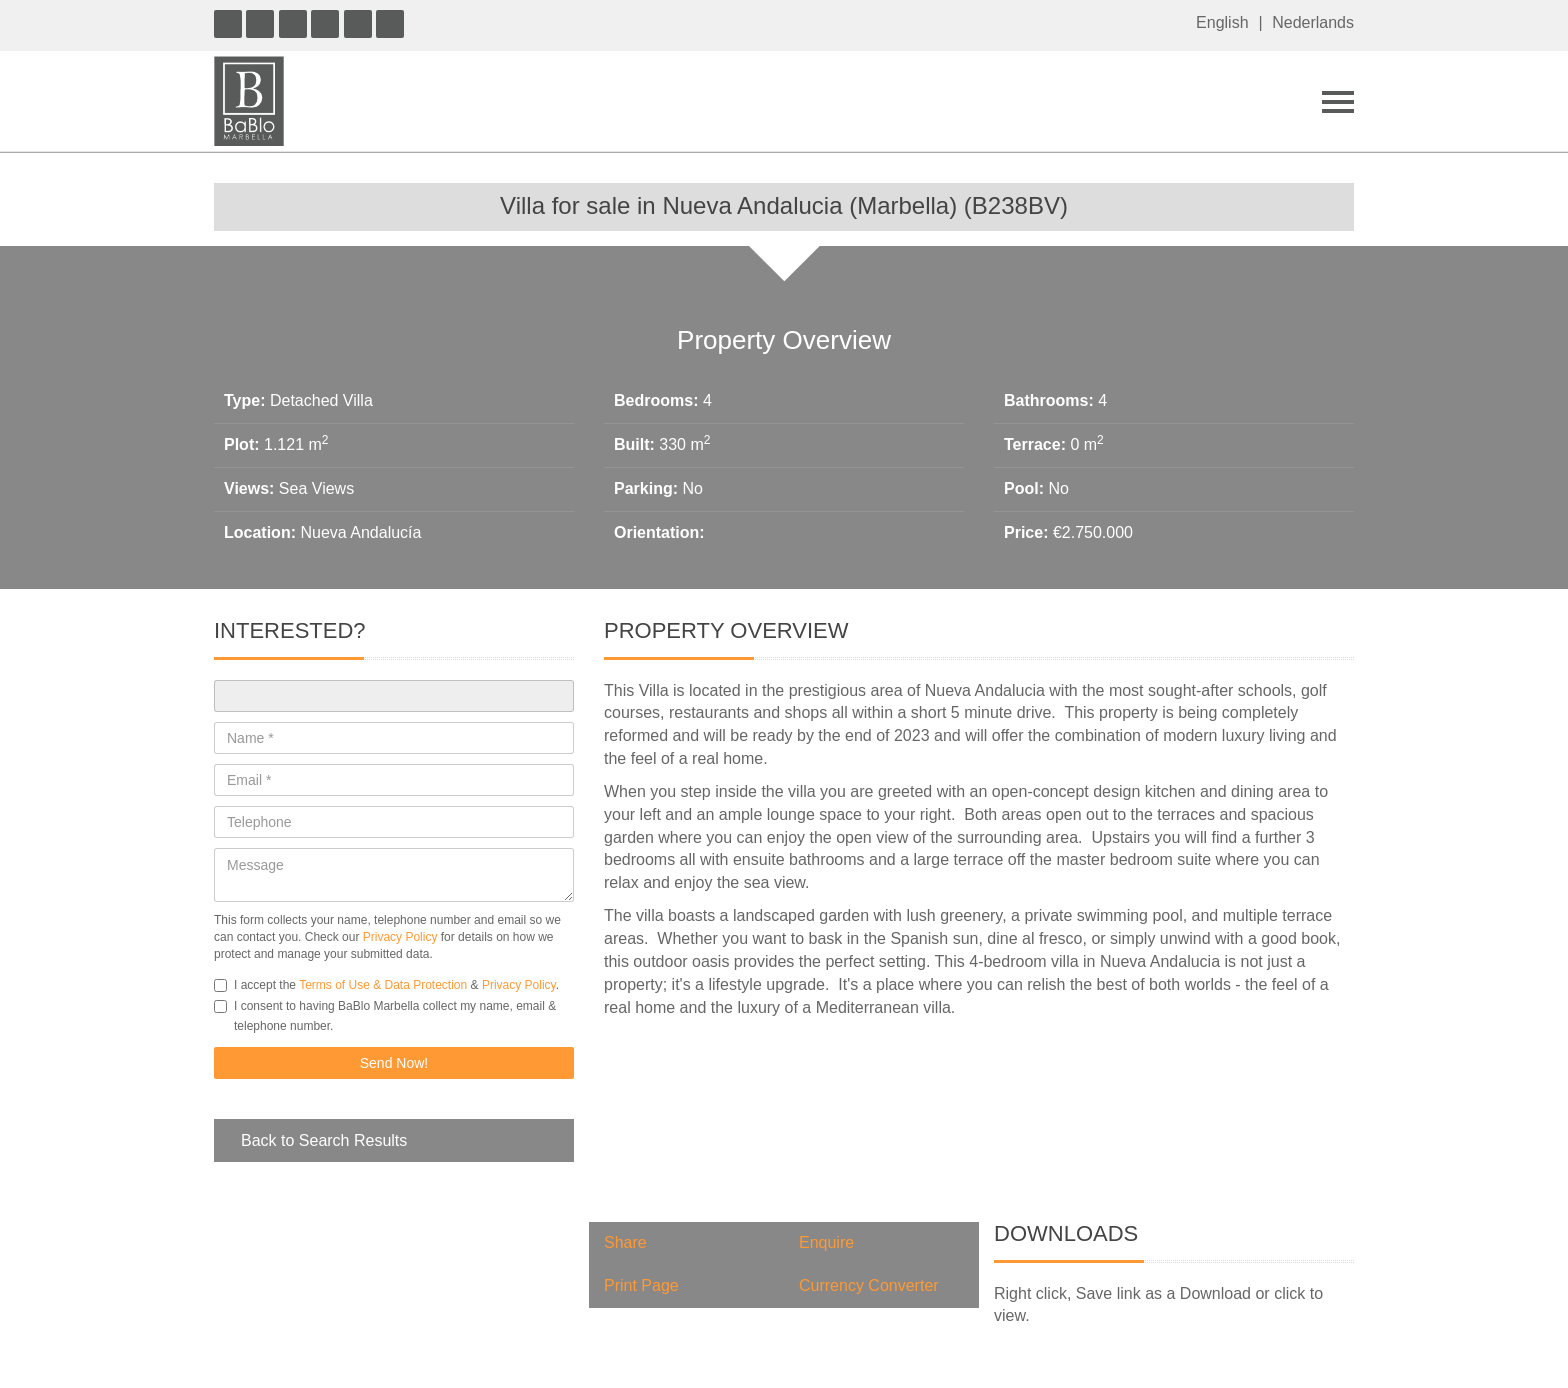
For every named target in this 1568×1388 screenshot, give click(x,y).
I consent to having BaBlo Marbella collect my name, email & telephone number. (385, 1016)
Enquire (826, 1242)
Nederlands (1313, 22)
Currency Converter (869, 1285)
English (1222, 22)
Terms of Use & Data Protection (383, 985)
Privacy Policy (400, 937)
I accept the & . (386, 985)
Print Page (641, 1285)
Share (625, 1242)
